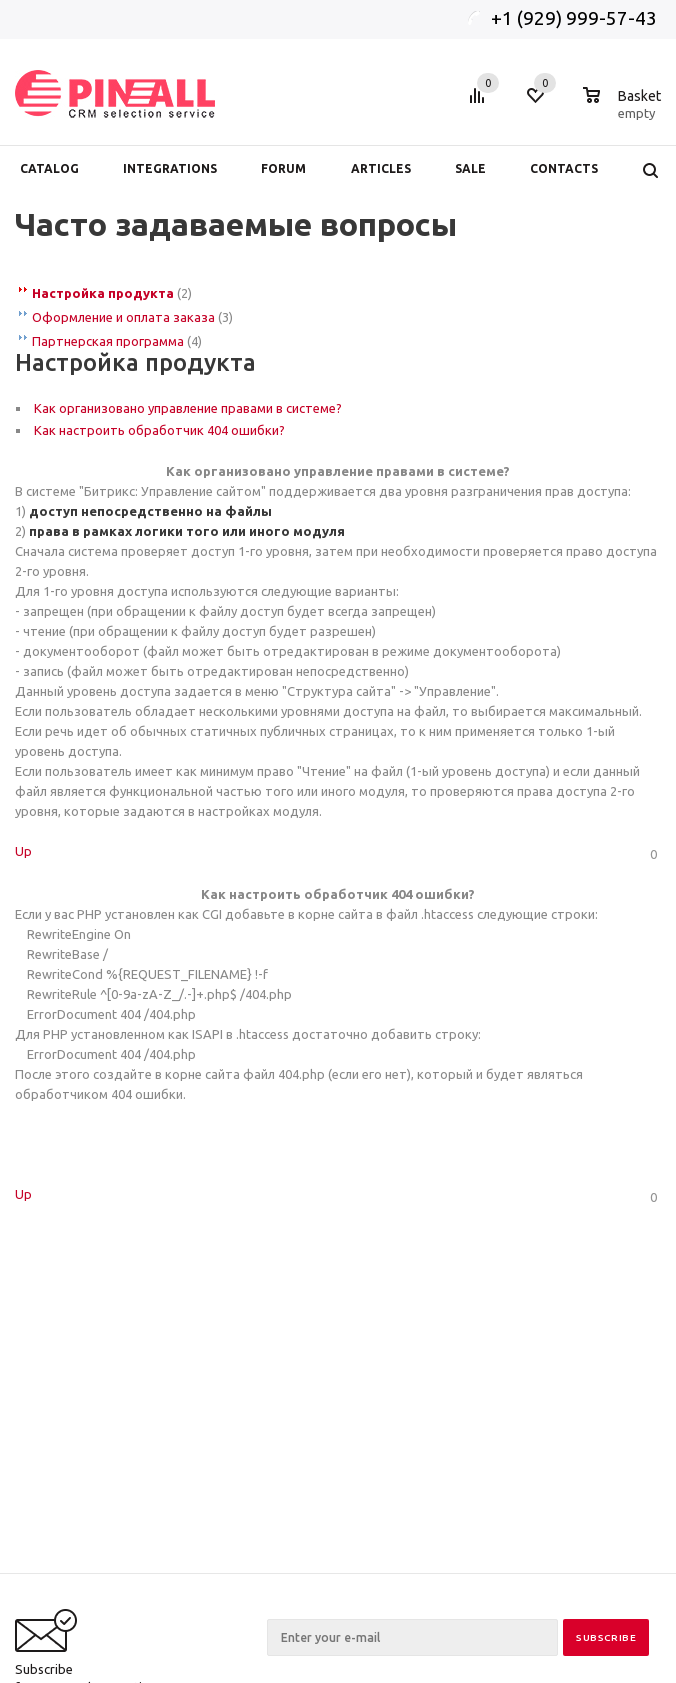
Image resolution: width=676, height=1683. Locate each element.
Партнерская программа (108, 341)
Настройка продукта (103, 293)
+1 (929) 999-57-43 (576, 18)
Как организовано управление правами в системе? (188, 408)
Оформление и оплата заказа (123, 317)
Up (23, 851)
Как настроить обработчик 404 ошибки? (159, 430)
